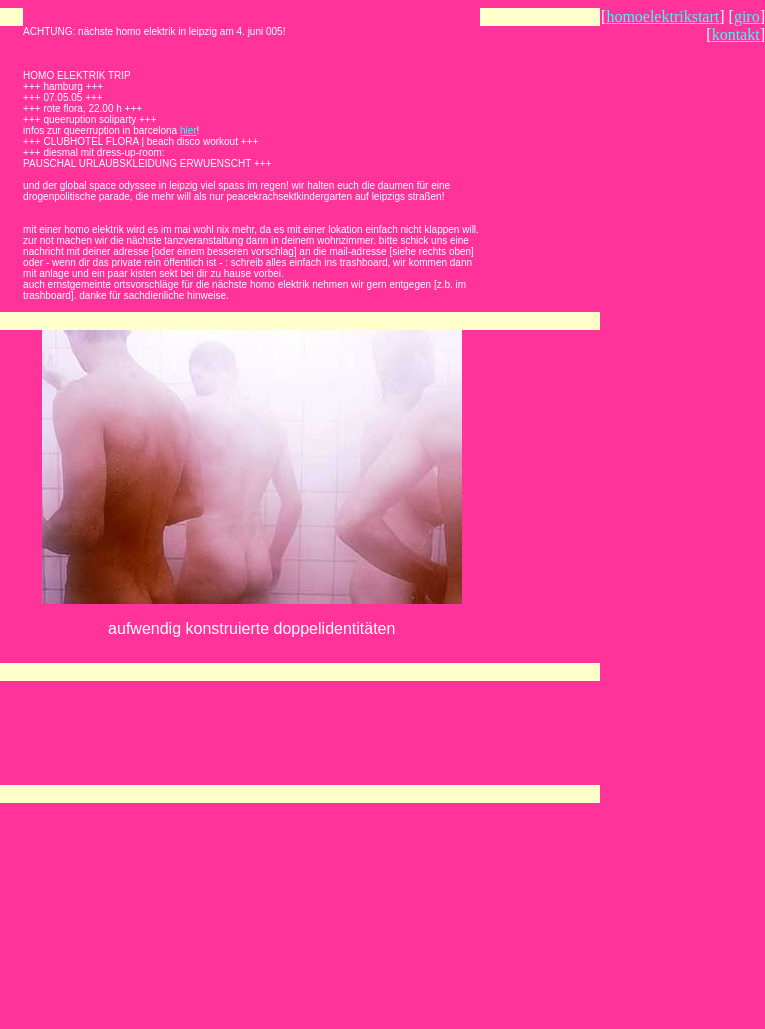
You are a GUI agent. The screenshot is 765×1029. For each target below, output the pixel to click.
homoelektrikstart (662, 16)
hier (188, 130)
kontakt (736, 34)
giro (747, 16)
